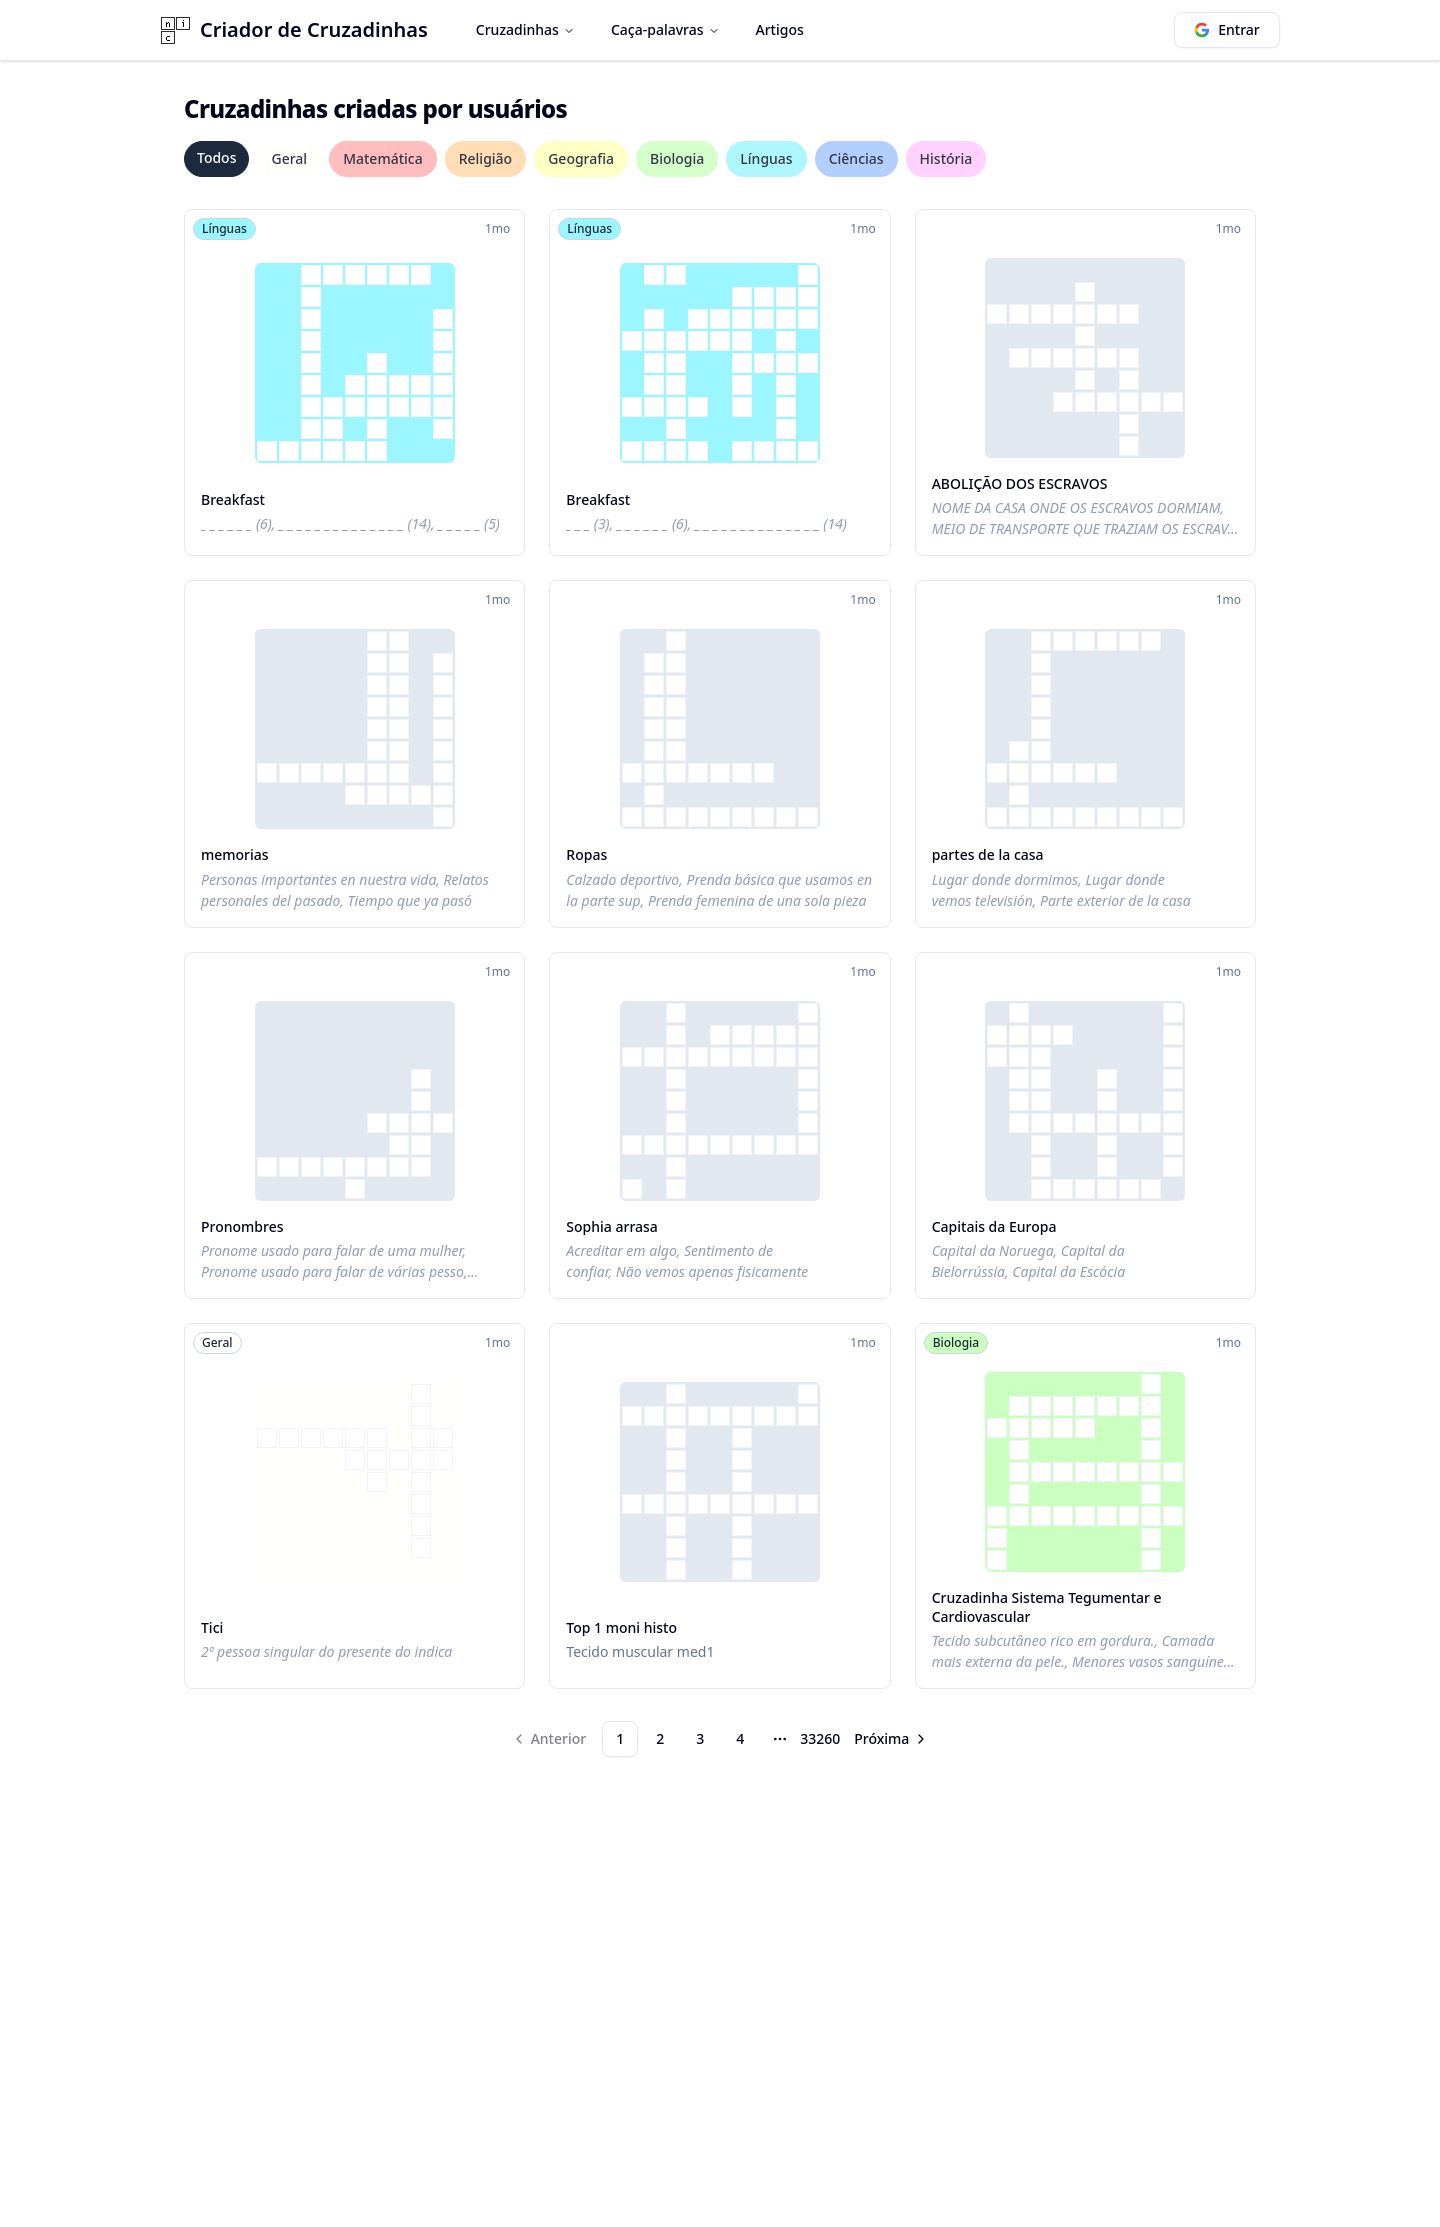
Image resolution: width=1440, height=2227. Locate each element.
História (946, 158)
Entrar (1227, 29)
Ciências (856, 158)
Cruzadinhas (525, 29)
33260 (820, 1738)
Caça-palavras (665, 29)
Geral (289, 158)
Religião (485, 158)
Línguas (766, 158)
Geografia (581, 158)
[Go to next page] (891, 1739)
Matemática (383, 158)
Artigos (780, 29)
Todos (216, 157)
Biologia (677, 158)
